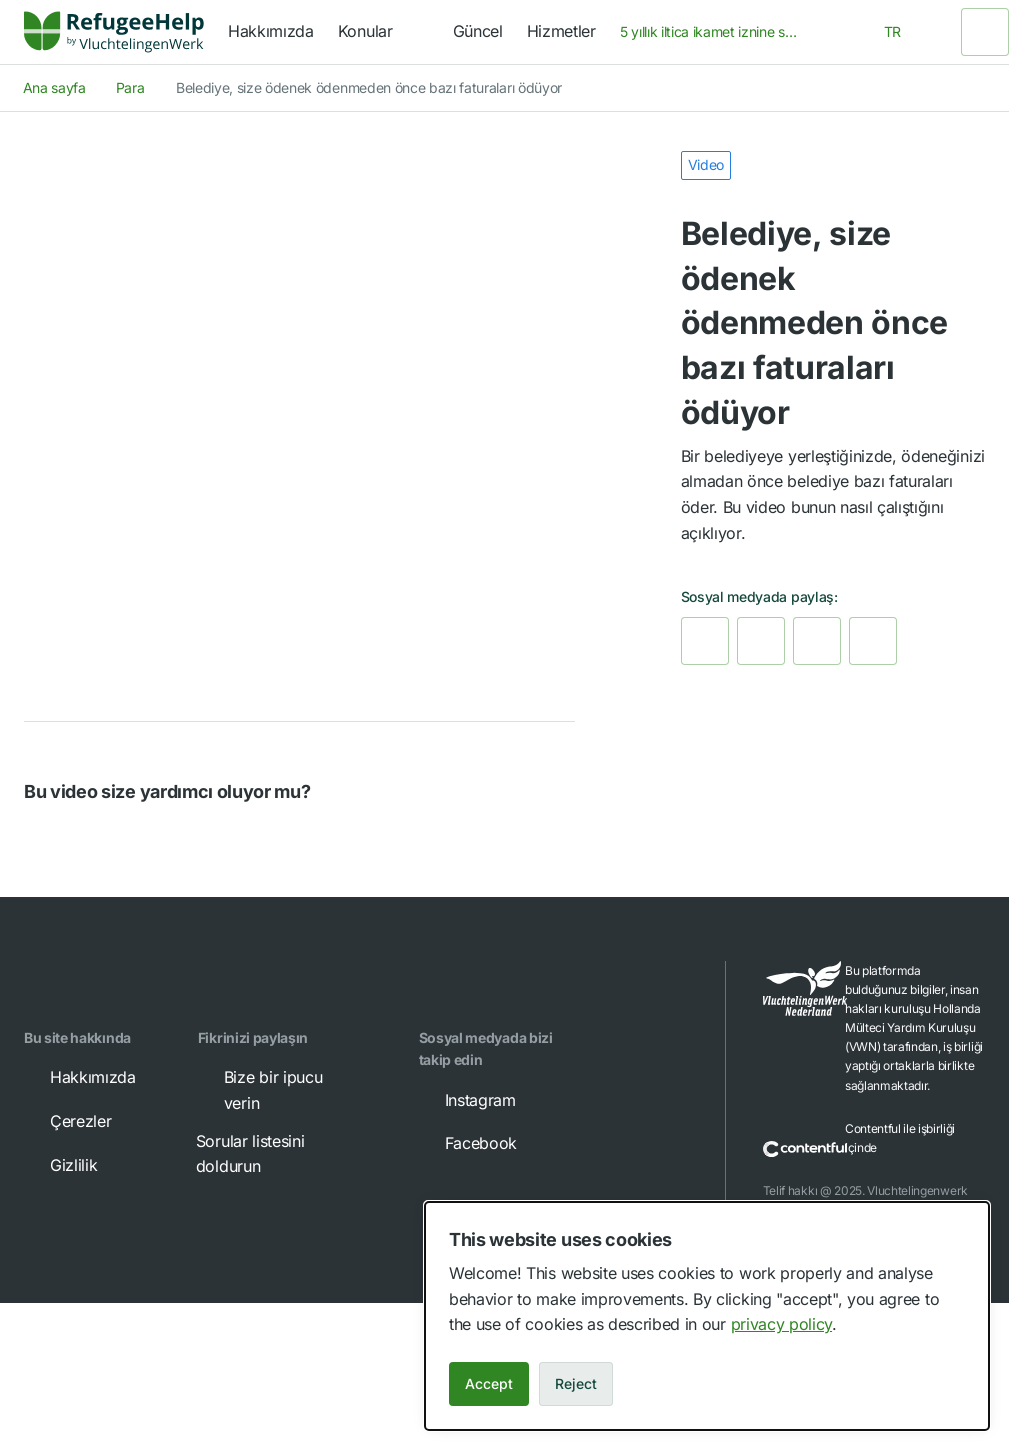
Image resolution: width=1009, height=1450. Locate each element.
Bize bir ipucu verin (259, 1089)
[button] (42, 839)
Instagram (466, 1100)
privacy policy (782, 1324)
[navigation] (383, 32)
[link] (114, 32)
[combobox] (716, 32)
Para (130, 87)
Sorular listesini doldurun (276, 1153)
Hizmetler (561, 31)
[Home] (114, 32)
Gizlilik (59, 1165)
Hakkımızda (271, 31)
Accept (489, 1383)
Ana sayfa (54, 87)
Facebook (467, 1143)
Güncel (478, 31)
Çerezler (66, 1121)
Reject (576, 1383)
